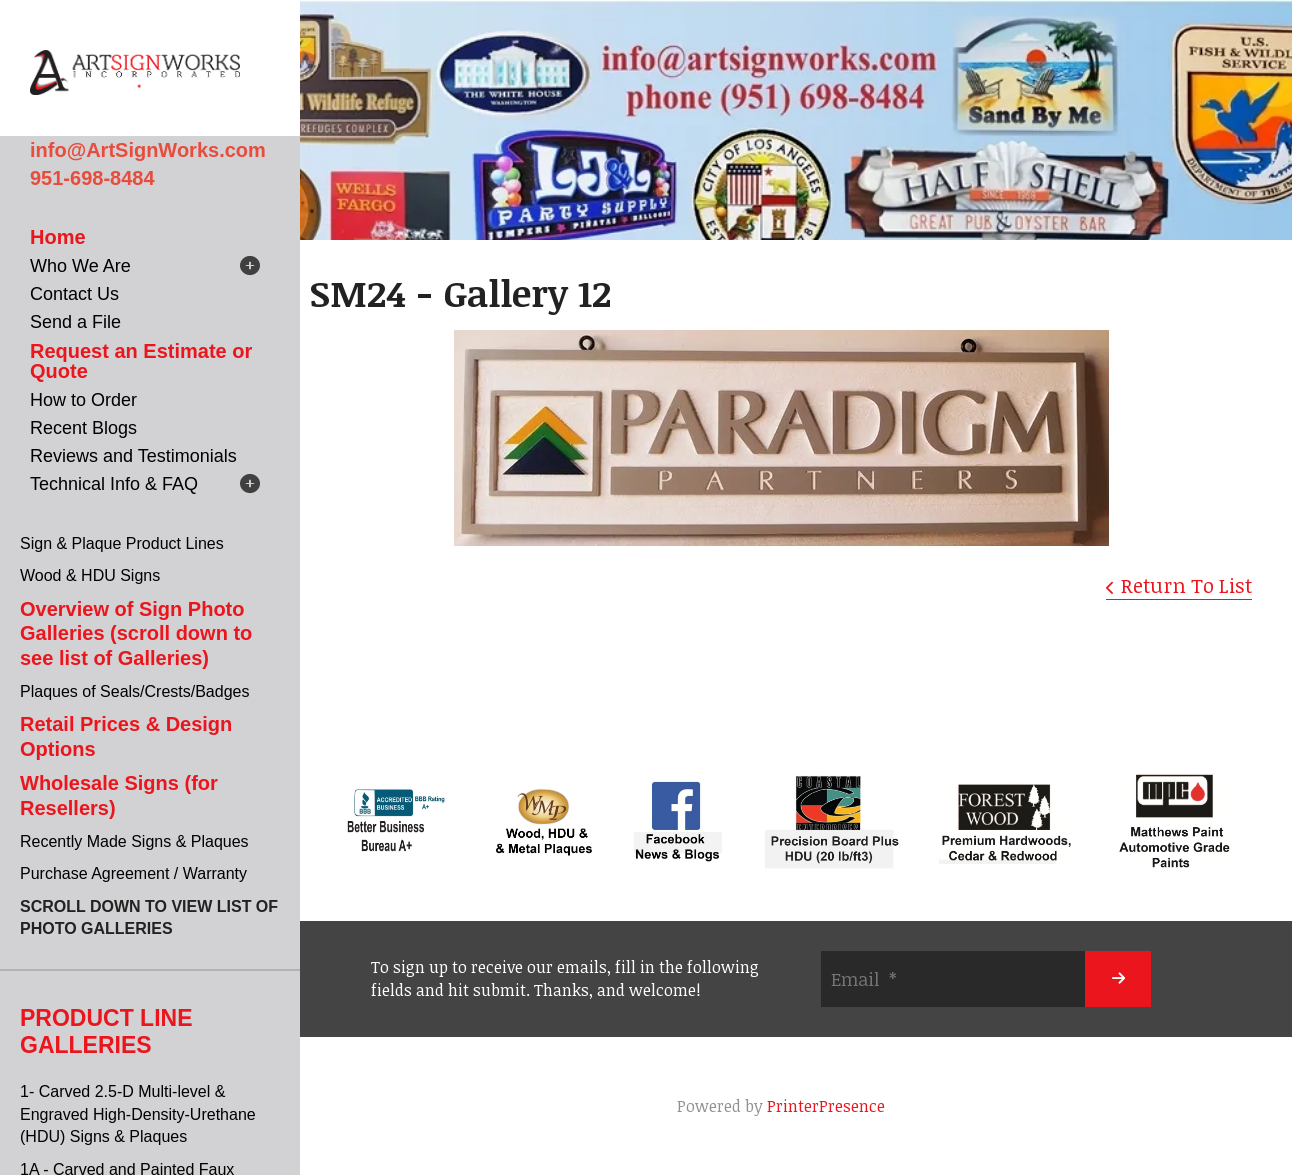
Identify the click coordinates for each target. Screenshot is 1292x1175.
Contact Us (74, 294)
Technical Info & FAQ (114, 484)
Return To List (1186, 585)
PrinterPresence (826, 1106)
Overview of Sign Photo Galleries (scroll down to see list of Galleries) (136, 633)
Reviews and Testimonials (133, 456)
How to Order (83, 400)
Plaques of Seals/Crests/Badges (134, 691)
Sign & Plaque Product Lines (122, 543)
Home (58, 237)
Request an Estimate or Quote (141, 361)
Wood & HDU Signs (90, 575)
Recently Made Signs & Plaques (134, 841)
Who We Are (80, 266)
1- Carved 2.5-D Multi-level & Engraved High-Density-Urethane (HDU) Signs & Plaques (138, 1114)
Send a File (75, 322)
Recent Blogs (83, 428)
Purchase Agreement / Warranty (133, 873)
